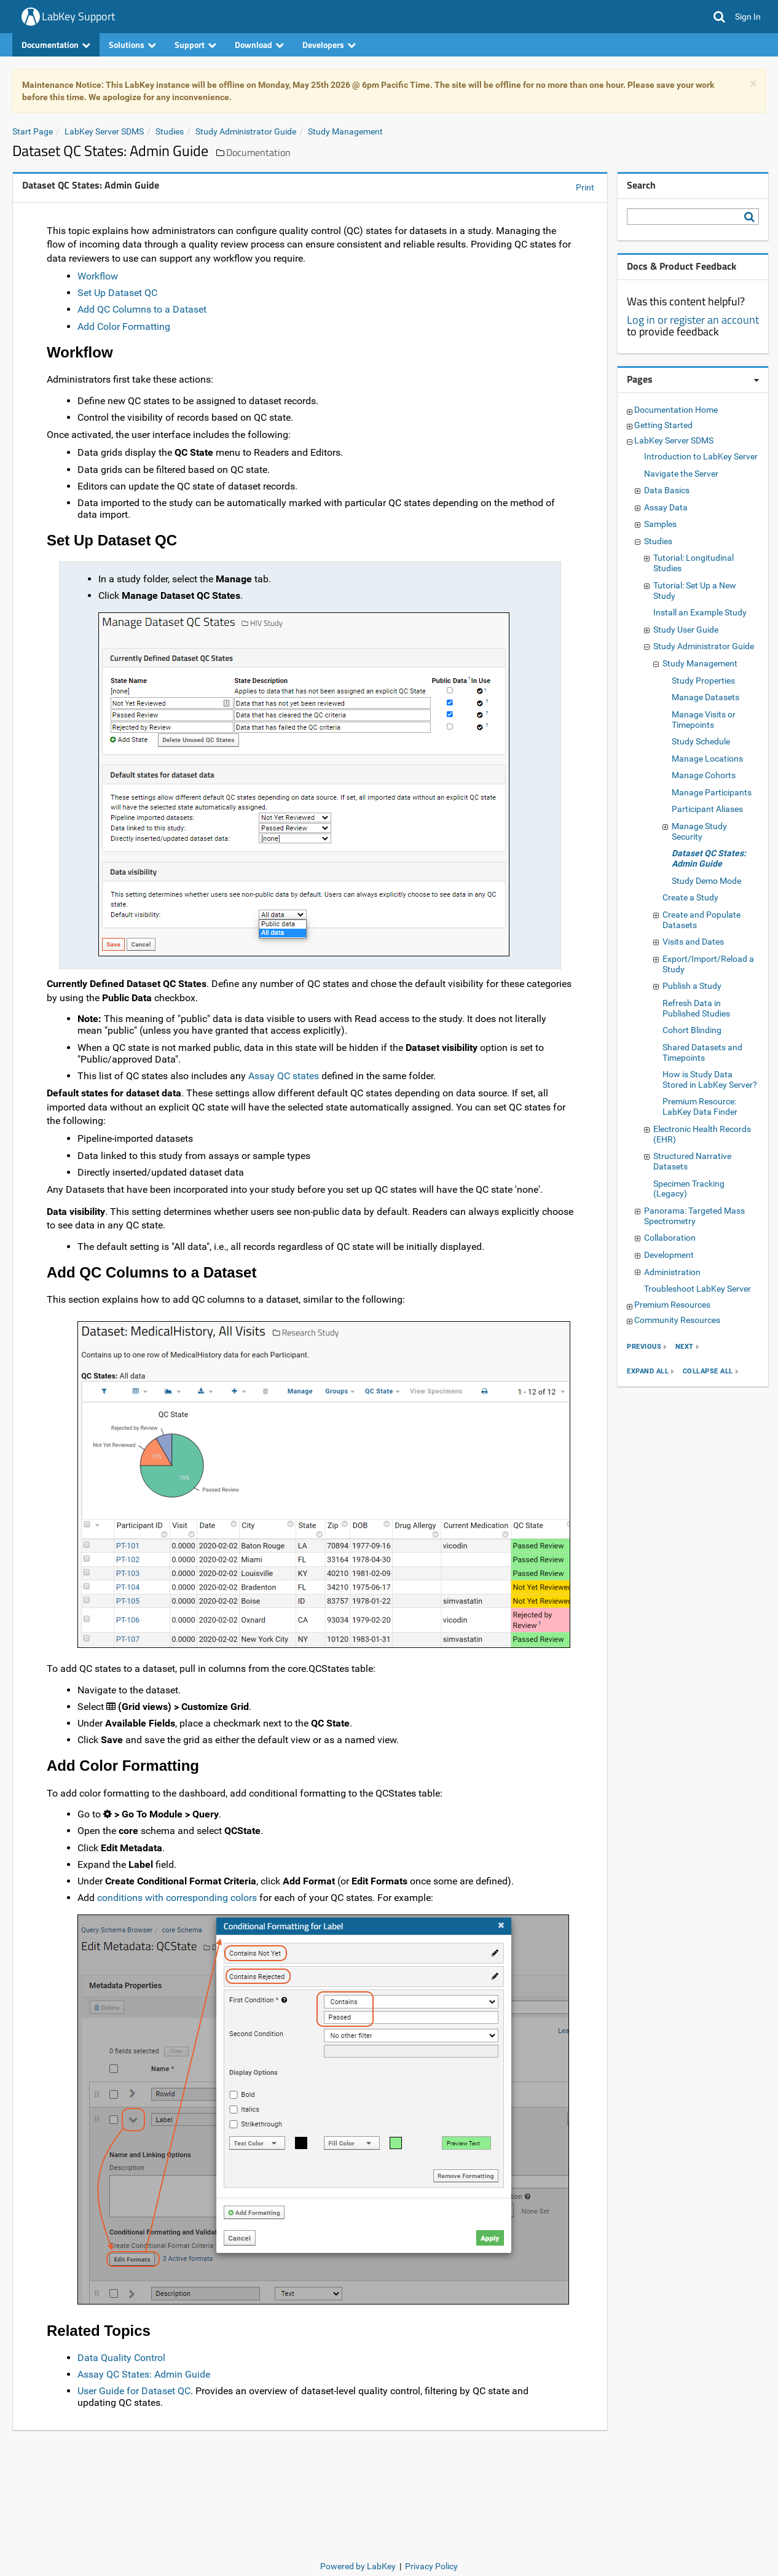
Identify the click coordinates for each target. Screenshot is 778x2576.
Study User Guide (685, 629)
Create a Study (690, 897)
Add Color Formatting (123, 326)
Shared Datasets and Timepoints (702, 1052)
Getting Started (663, 425)
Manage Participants (712, 792)
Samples (660, 524)
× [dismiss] (753, 83)
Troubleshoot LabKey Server (697, 1289)
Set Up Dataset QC (117, 293)
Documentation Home (676, 410)
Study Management (345, 131)
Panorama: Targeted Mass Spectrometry (694, 1216)
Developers (329, 44)
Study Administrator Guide (245, 131)
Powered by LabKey (358, 2566)
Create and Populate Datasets (701, 920)
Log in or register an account (693, 319)
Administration (672, 1272)
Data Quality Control (121, 2357)
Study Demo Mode (706, 881)
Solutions (132, 44)
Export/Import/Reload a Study (708, 964)
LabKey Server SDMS (104, 131)
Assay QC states (283, 1076)
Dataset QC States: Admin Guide (709, 858)
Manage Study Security (699, 831)
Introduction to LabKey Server (701, 456)
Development (669, 1255)
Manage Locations (707, 758)
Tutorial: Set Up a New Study (694, 590)
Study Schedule (701, 741)
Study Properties (703, 680)
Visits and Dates (693, 941)
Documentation (56, 44)
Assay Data (666, 507)
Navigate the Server (681, 473)
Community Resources (677, 1320)
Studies (169, 131)
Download (259, 44)
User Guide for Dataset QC (134, 2391)
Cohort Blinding (691, 1030)
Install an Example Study (700, 612)
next (684, 1347)
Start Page (32, 131)
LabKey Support (78, 16)
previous (644, 1347)
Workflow (97, 276)
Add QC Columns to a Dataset (141, 309)
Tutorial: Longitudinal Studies (693, 563)
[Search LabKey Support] (751, 216)
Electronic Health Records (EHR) (702, 1134)
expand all (648, 1371)
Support (195, 44)
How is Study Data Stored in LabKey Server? (709, 1079)
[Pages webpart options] (756, 380)
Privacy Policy (431, 2566)
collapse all (708, 1371)
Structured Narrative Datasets (692, 1161)
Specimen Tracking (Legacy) (689, 1189)
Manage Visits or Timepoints (704, 719)
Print (585, 187)
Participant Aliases (707, 809)
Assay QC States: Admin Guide (143, 2374)
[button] (719, 16)
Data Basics (667, 490)
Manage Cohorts (704, 775)
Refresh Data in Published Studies (696, 1008)
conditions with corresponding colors (177, 1897)
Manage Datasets (705, 697)
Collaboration (670, 1238)
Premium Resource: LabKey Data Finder (699, 1106)
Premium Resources (672, 1304)
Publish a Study (691, 986)
